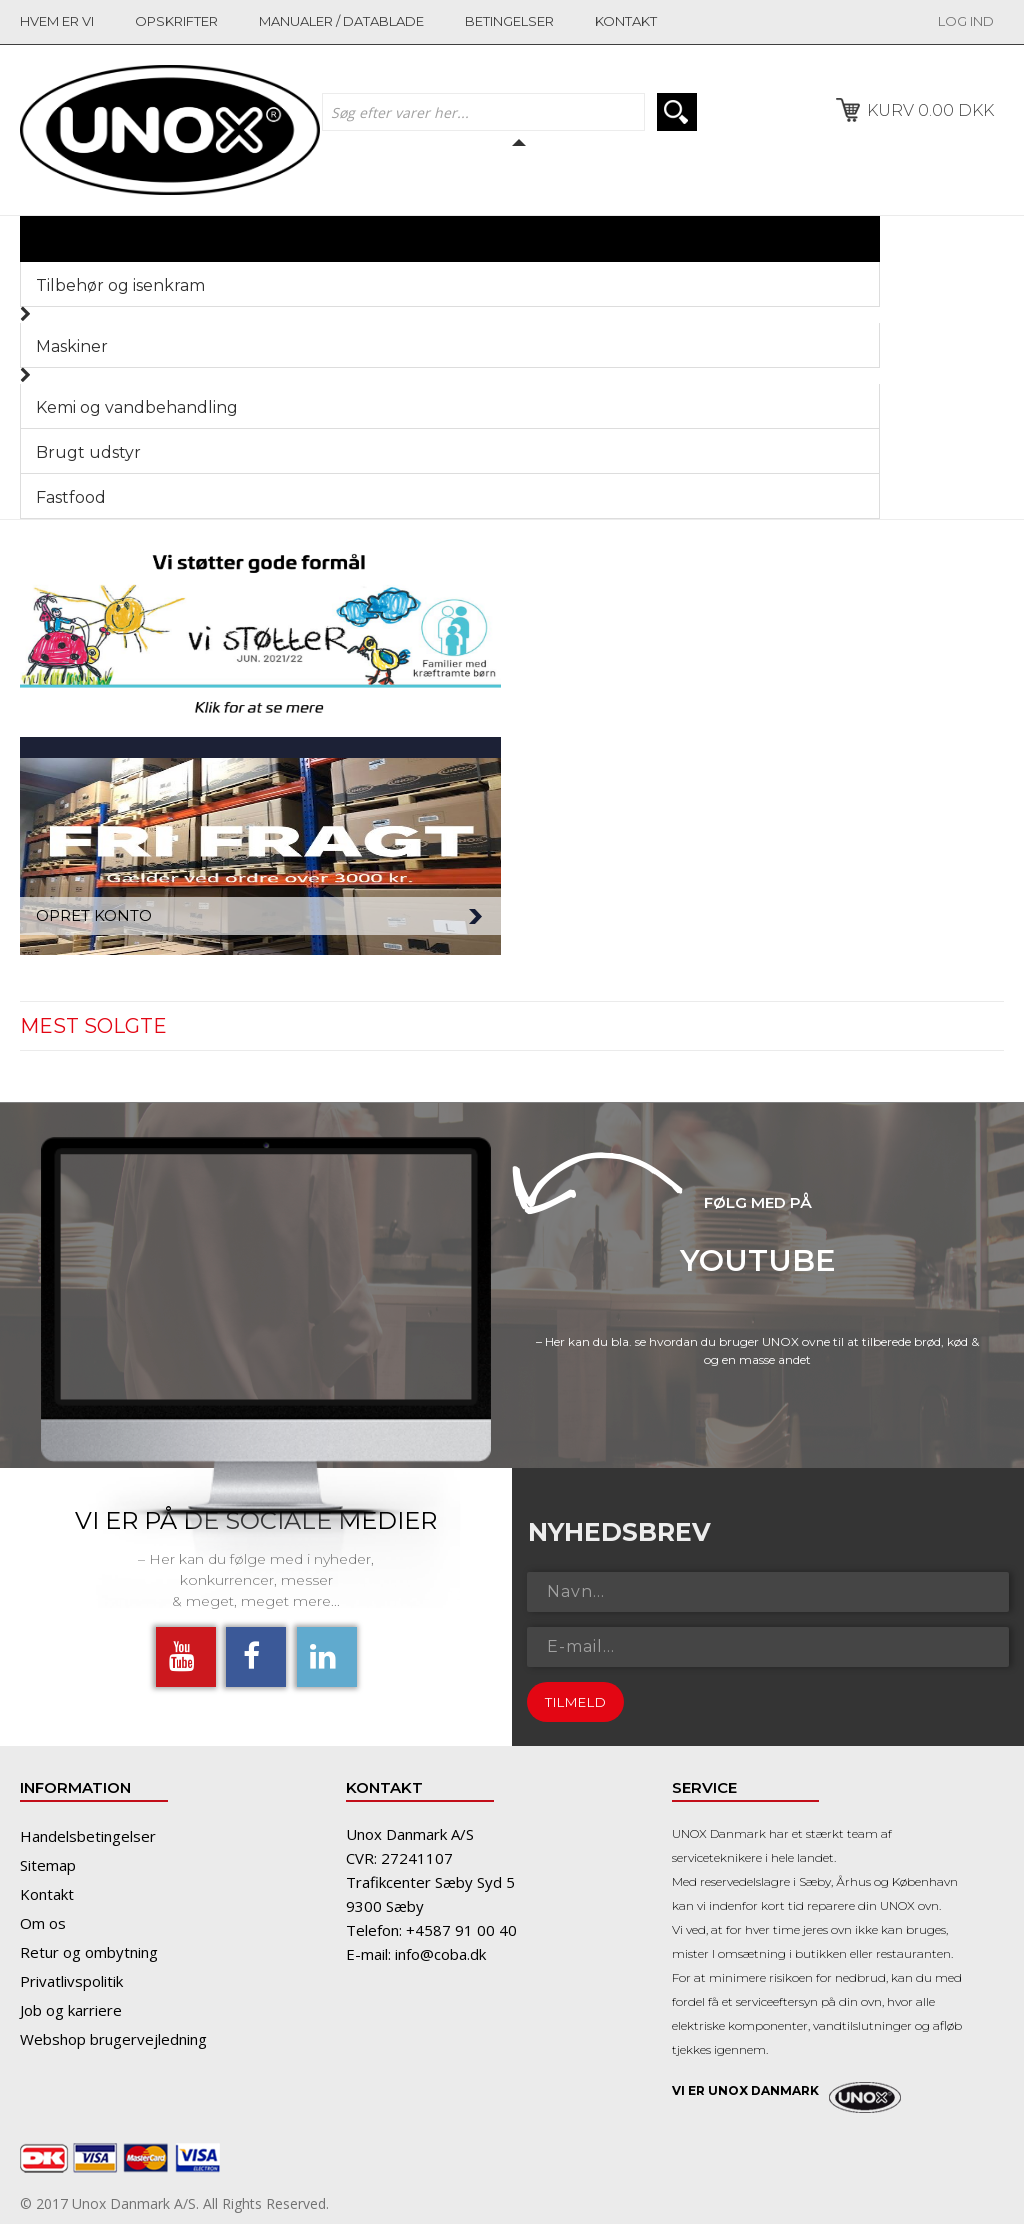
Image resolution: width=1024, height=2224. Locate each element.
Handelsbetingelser (88, 1836)
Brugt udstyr (88, 452)
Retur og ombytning (89, 1952)
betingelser (509, 21)
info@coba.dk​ (440, 1954)
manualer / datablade (341, 21)
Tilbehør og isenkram (120, 285)
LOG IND (966, 21)
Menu (839, 239)
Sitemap (48, 1865)
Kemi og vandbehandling (137, 407)
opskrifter (176, 21)
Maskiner (72, 346)
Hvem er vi (57, 21)
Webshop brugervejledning (113, 2039)
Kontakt (47, 1894)
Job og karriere (71, 2010)
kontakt (626, 21)
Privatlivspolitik (71, 1981)
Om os (43, 1923)
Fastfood (71, 497)
